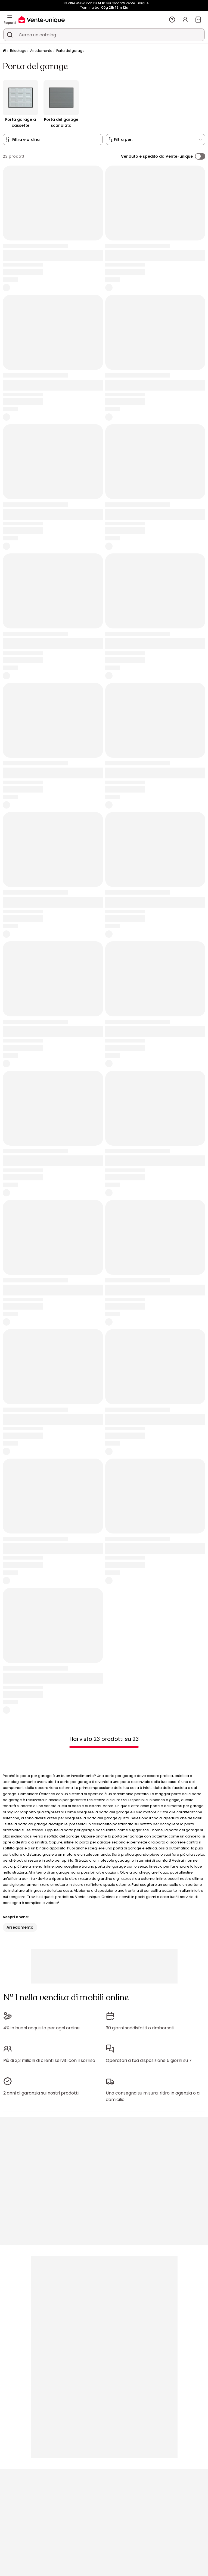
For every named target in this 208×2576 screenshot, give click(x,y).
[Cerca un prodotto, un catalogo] (9, 34)
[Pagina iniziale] (4, 51)
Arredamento (41, 50)
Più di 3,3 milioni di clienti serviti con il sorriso (49, 2060)
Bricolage (18, 50)
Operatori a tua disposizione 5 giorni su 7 (149, 2060)
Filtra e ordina (26, 139)
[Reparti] (10, 17)
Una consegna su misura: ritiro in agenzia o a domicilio (153, 2096)
